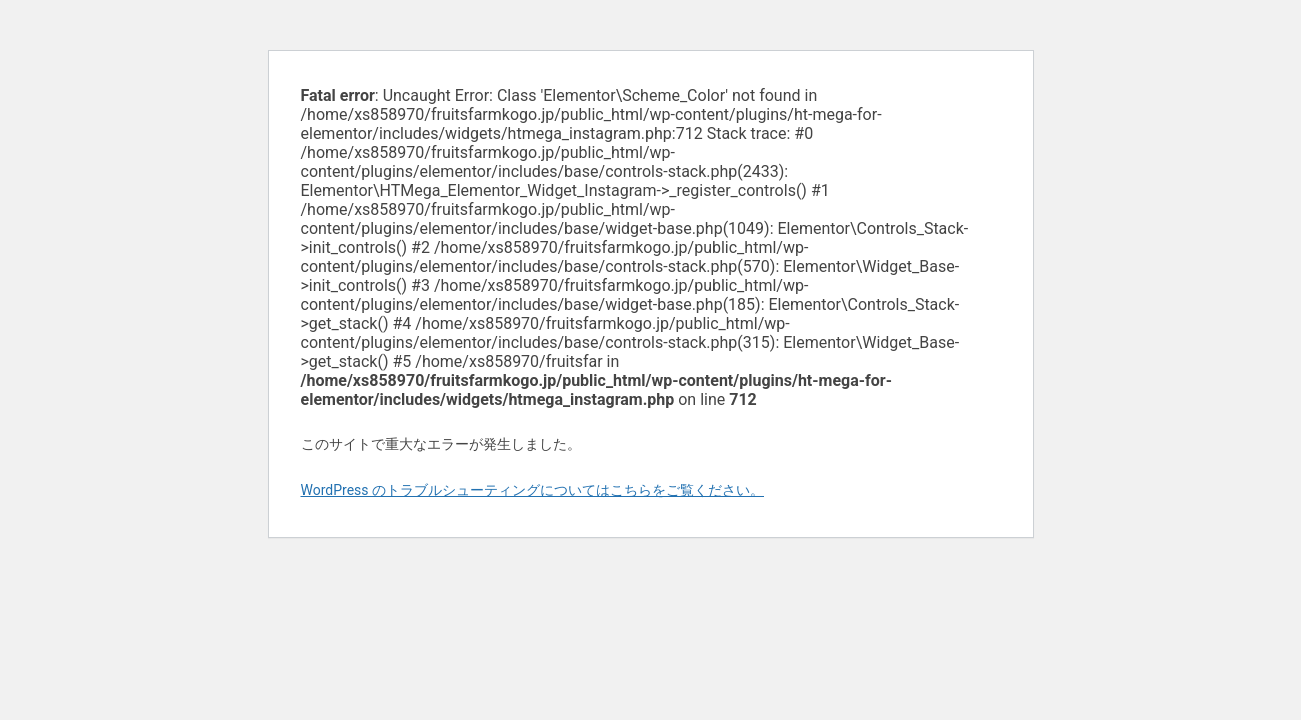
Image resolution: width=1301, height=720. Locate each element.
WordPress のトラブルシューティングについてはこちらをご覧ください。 (533, 490)
